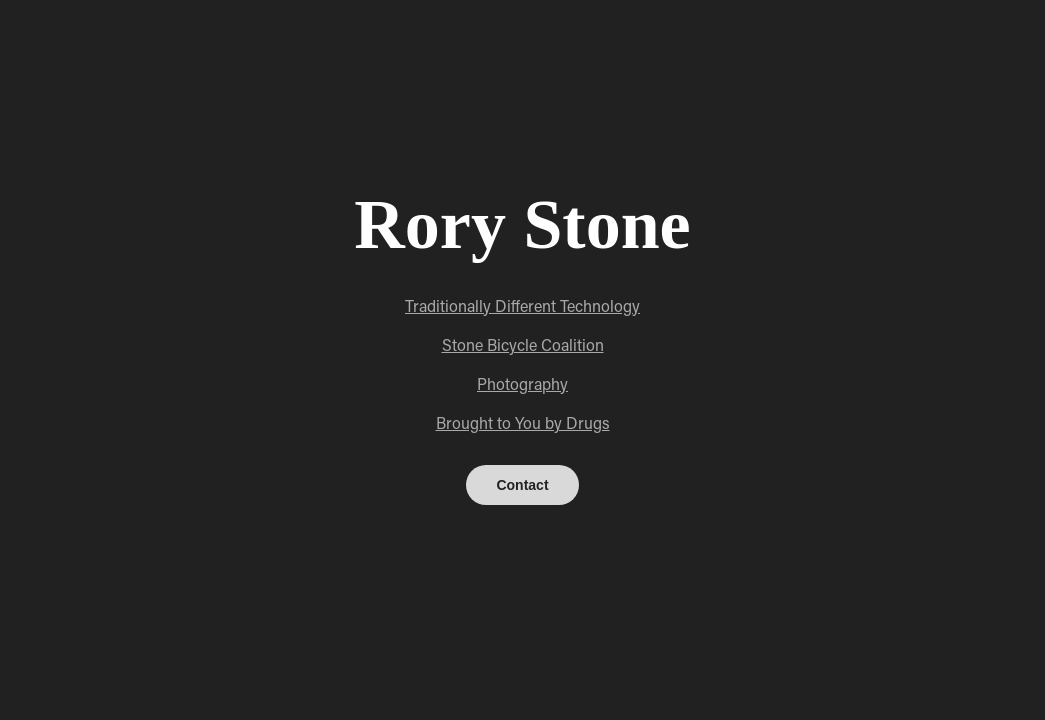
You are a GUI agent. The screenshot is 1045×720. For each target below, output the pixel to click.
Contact (522, 485)
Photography (522, 383)
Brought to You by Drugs (523, 422)
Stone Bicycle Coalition (523, 344)
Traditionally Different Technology (522, 305)
